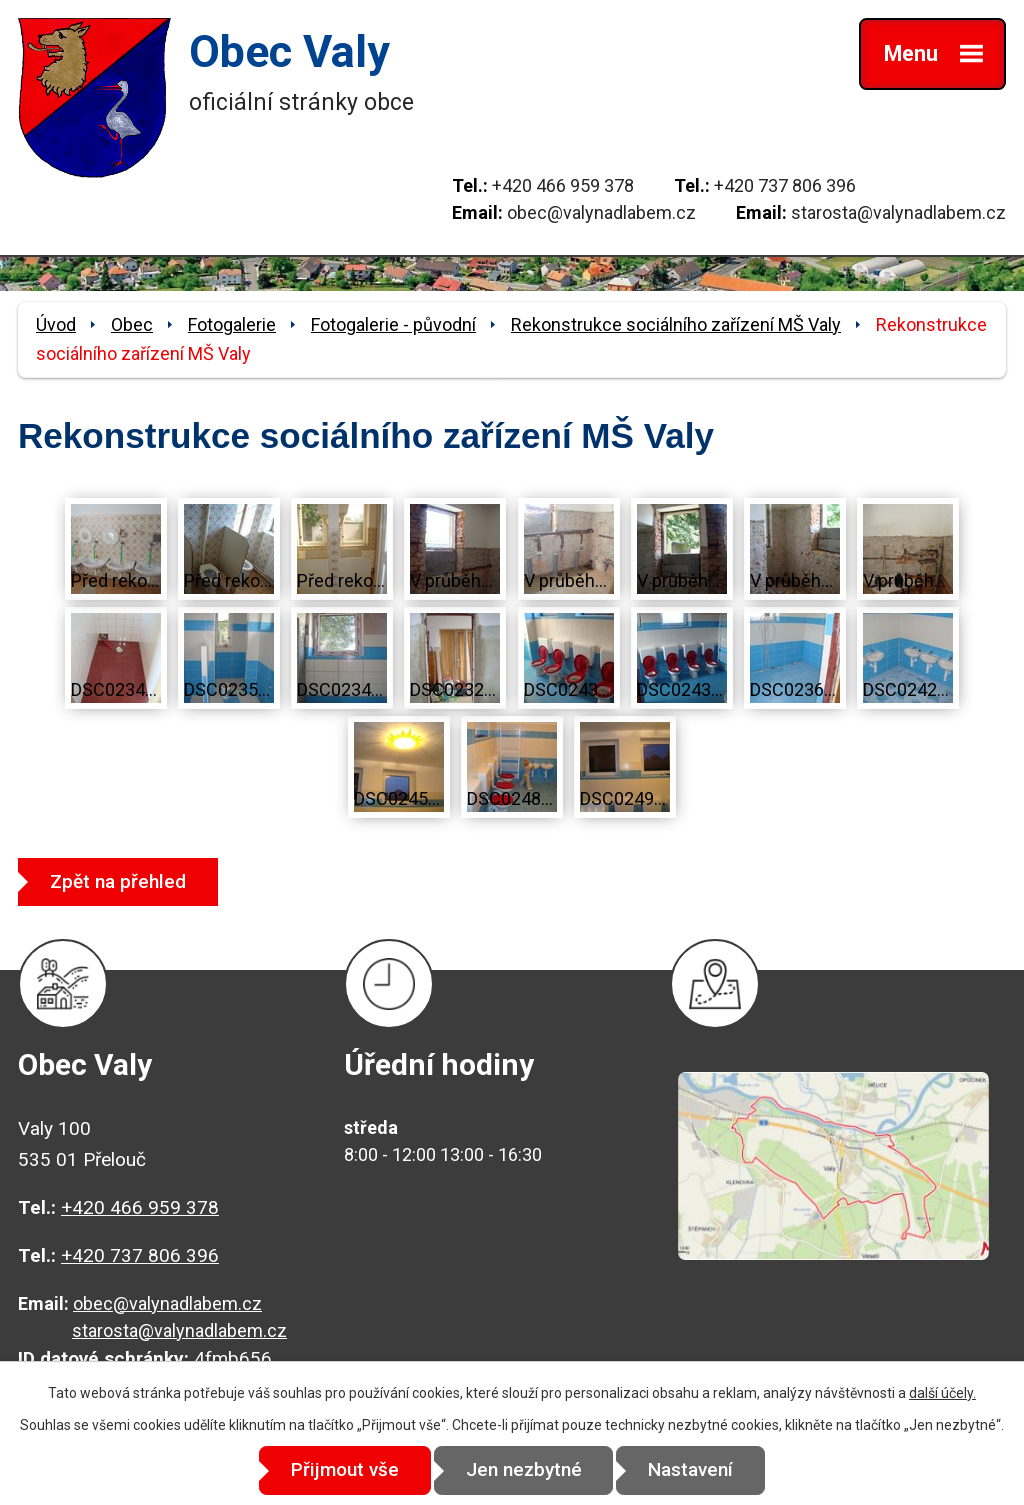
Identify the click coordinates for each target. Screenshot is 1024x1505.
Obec (132, 324)
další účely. (942, 1393)
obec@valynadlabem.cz (601, 212)
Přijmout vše (344, 1470)
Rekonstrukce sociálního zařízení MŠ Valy (676, 324)
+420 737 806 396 (785, 185)
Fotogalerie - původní (393, 324)
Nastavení (692, 1470)
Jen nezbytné (524, 1470)
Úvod (56, 324)
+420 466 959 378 (563, 185)
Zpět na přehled (119, 881)
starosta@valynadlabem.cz (898, 212)
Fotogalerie (232, 324)
